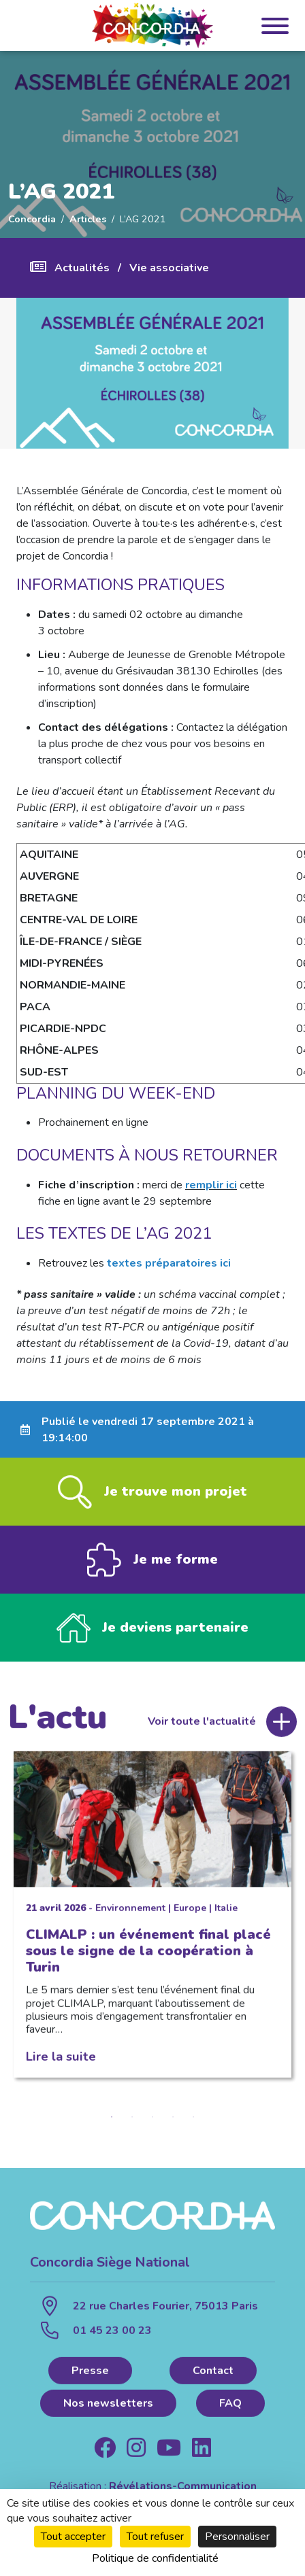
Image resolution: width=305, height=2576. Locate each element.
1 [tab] (111, 2120)
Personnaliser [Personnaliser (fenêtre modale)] (237, 2536)
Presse (90, 2373)
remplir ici (211, 1185)
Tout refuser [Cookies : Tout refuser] (155, 2536)
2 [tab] (132, 2120)
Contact (213, 2373)
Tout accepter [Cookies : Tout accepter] (73, 2536)
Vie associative (169, 267)
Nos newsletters (108, 2406)
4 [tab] (173, 2120)
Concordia (32, 219)
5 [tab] (193, 2120)
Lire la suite (61, 2059)
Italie (226, 1910)
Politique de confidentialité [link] (155, 2558)
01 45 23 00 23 (112, 2333)
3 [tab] (152, 2120)
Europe (190, 1910)
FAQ (230, 2406)
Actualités (82, 267)
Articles (87, 219)
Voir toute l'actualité (202, 1724)
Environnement (130, 1910)
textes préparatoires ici (169, 1263)
